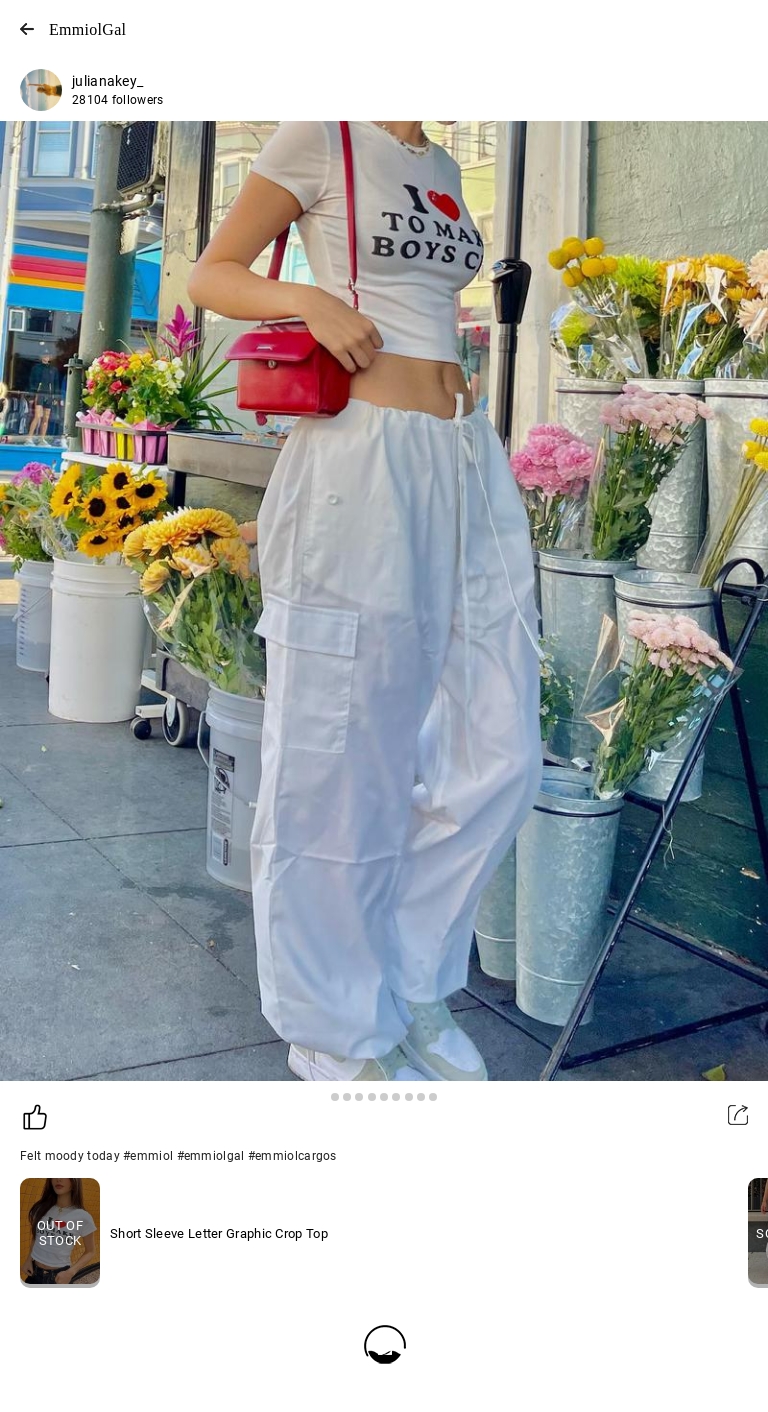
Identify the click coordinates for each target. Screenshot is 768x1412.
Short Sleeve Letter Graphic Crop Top (219, 1233)
